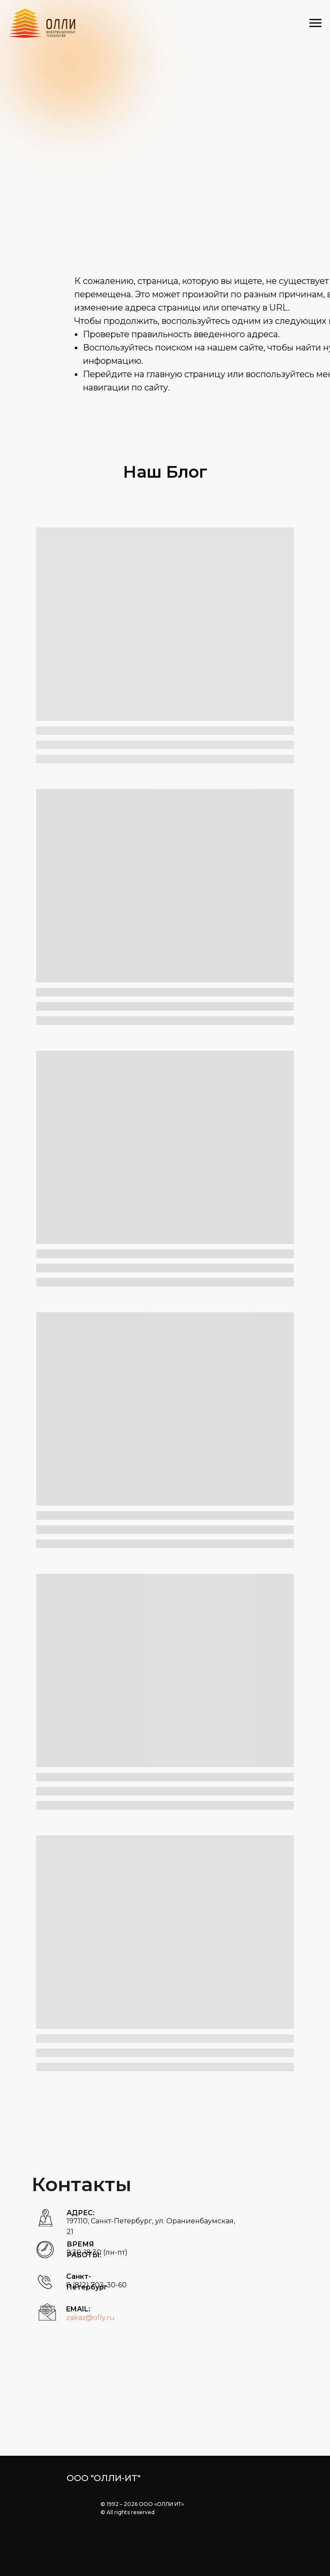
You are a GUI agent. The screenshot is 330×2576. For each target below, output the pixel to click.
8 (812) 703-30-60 (96, 2285)
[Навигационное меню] (315, 23)
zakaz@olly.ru (90, 2318)
